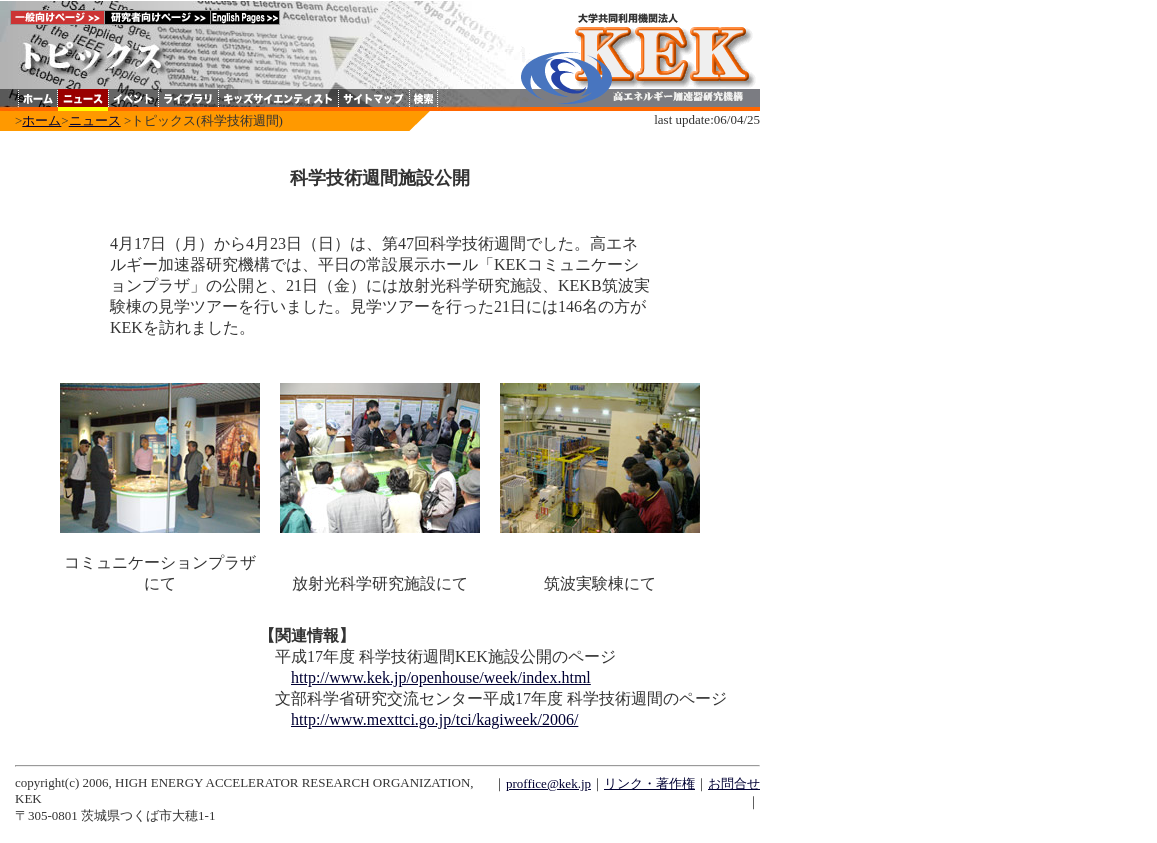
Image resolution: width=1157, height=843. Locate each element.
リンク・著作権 (649, 783)
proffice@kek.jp (548, 783)
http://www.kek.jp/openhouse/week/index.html (441, 677)
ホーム (41, 120)
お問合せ (734, 783)
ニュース (95, 120)
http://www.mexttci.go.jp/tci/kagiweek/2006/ (434, 719)
